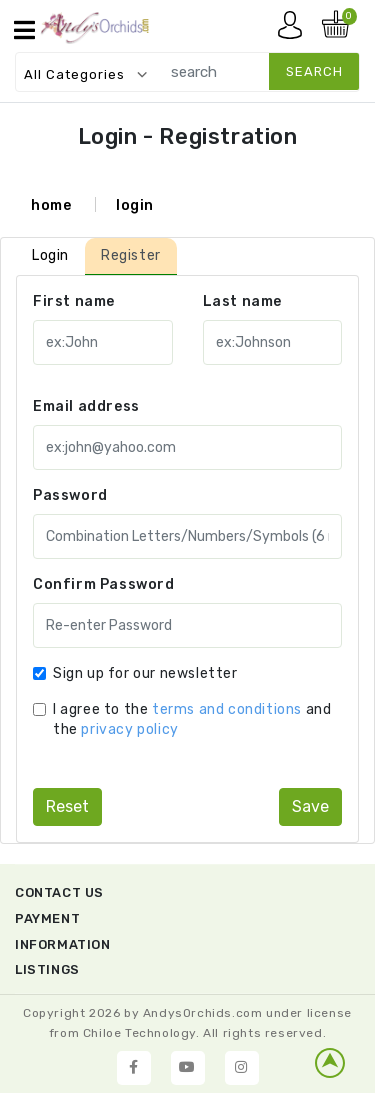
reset (67, 806)
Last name (242, 301)
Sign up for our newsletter (145, 673)
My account (295, 30)
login (135, 205)
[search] (255, 71)
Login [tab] (50, 255)
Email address (86, 406)
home (51, 205)
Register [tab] (131, 255)
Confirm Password (104, 584)
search (314, 71)
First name (74, 301)
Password (70, 495)
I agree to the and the (192, 719)
